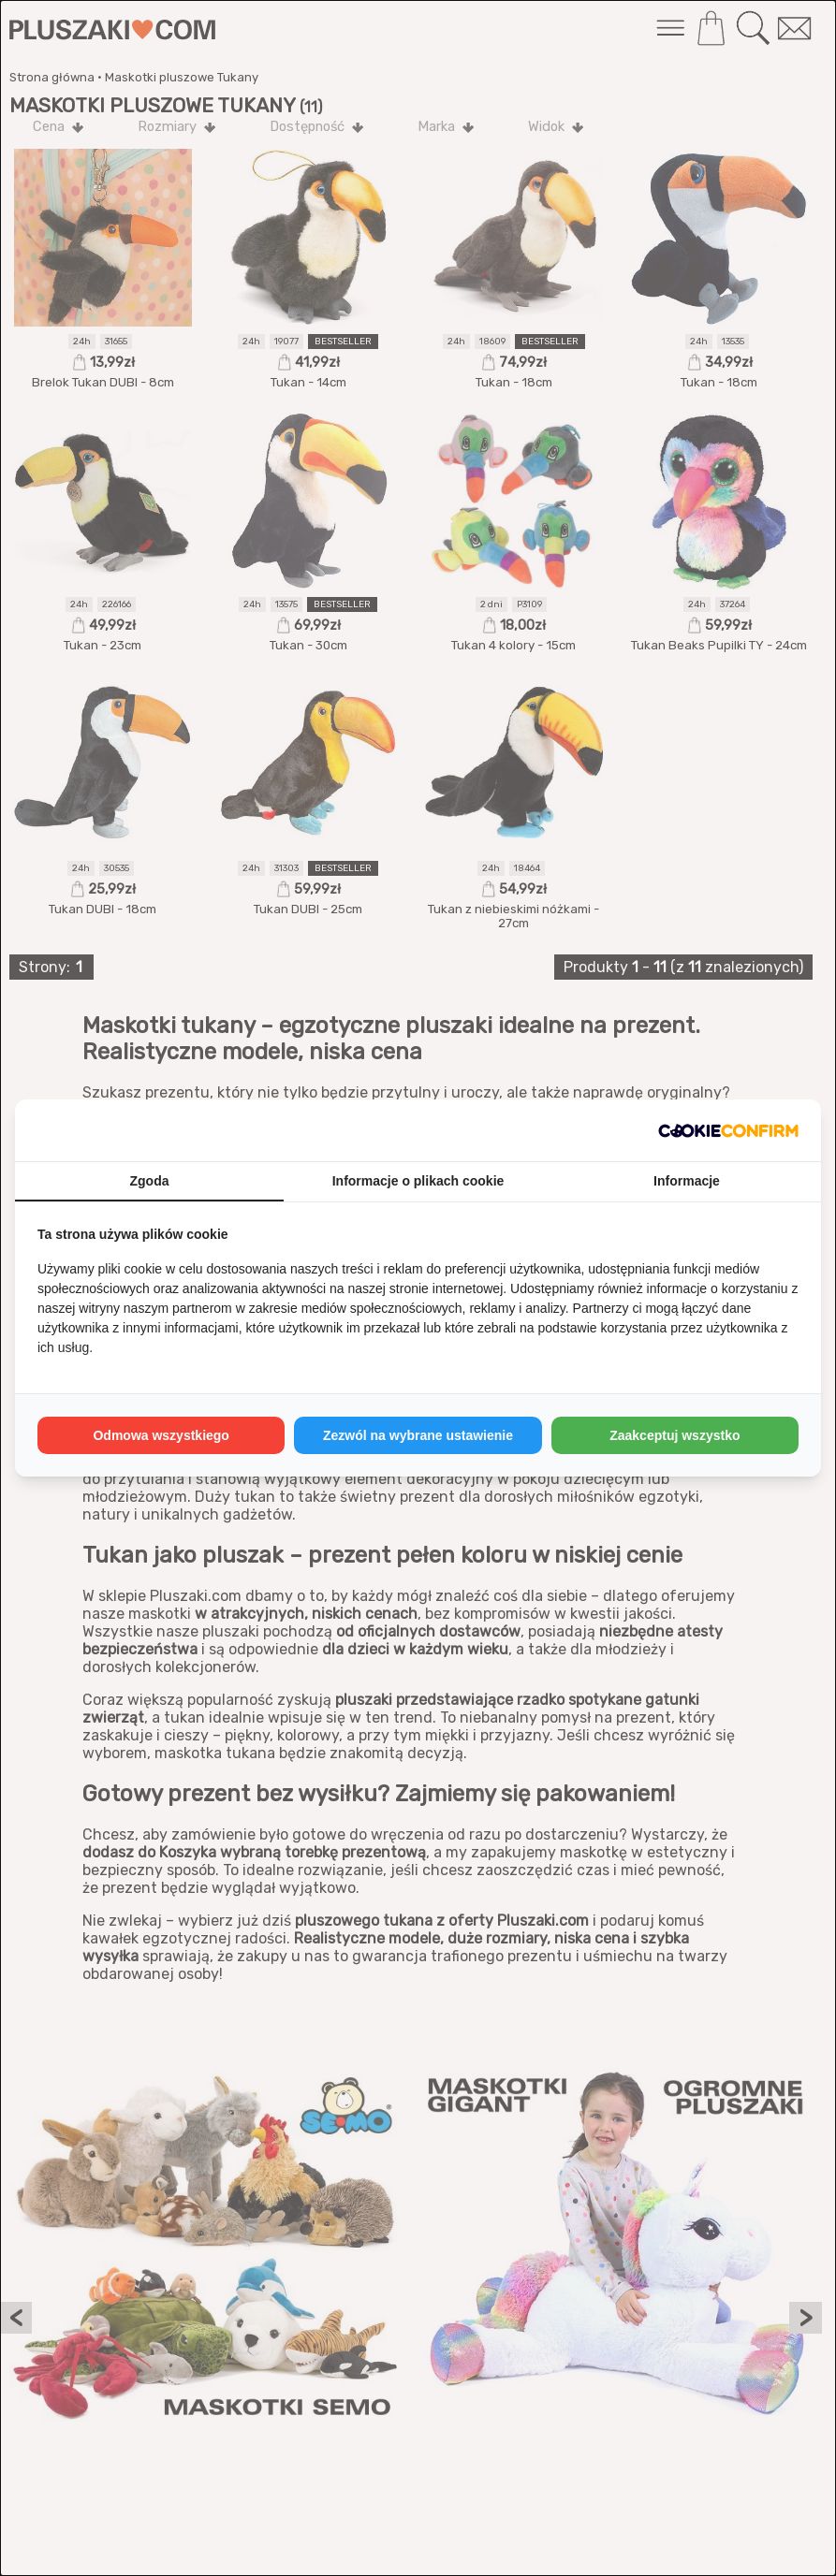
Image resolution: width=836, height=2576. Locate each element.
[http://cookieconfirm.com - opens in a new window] (728, 1130)
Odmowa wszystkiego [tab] (160, 1435)
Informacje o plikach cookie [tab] (418, 1180)
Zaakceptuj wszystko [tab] (674, 1435)
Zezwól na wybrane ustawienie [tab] (418, 1435)
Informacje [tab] (686, 1180)
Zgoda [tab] (149, 1180)
